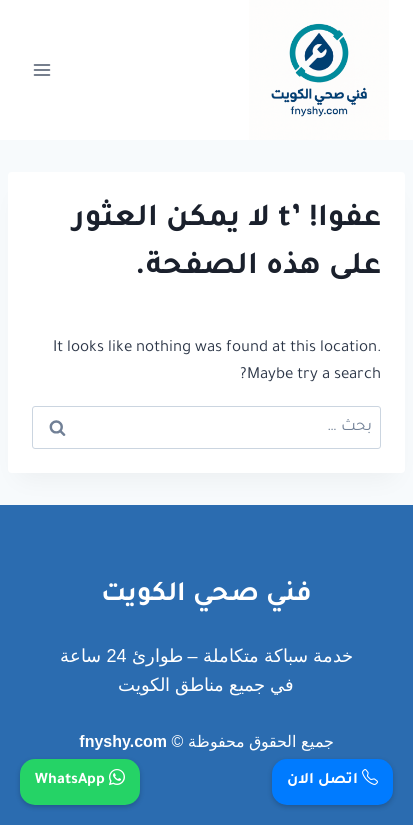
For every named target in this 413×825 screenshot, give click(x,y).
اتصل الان (332, 781)
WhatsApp (80, 781)
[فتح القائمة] (42, 69)
